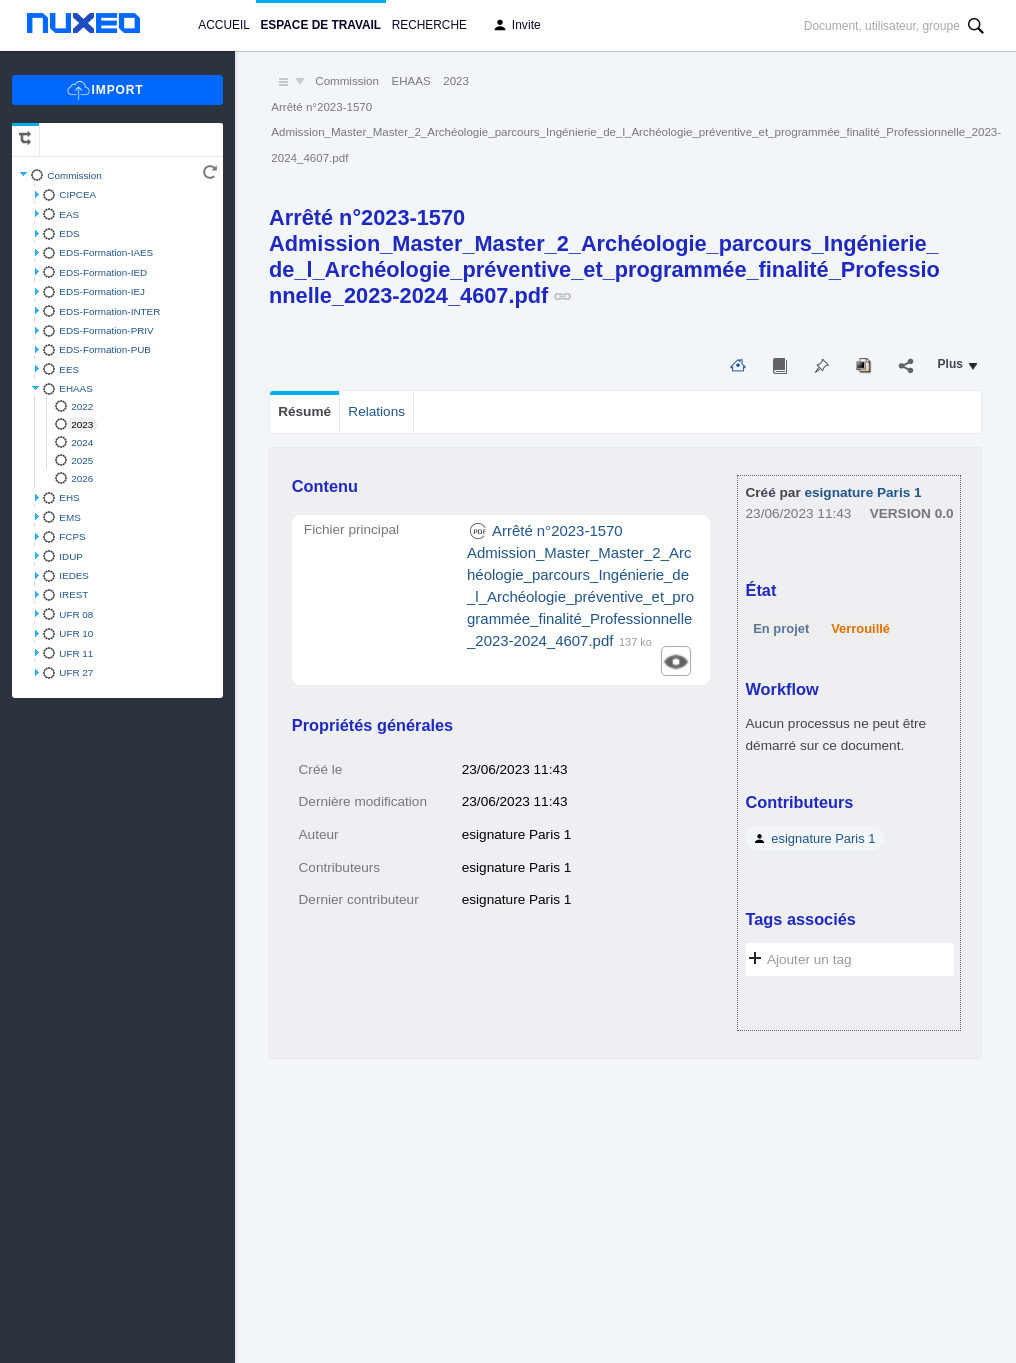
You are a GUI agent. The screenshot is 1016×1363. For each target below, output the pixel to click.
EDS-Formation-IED (103, 272)
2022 (82, 406)
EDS (69, 233)
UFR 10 (76, 633)
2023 (82, 424)
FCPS (72, 536)
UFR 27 (76, 672)
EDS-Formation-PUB (105, 349)
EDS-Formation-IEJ (102, 291)
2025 (82, 460)
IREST (73, 594)
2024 (82, 442)
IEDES (74, 575)
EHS (69, 497)
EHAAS (75, 388)
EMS (69, 517)
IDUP (71, 556)
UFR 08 (76, 614)
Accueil (223, 25)
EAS (69, 214)
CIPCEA (77, 194)
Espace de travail (320, 25)
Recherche (429, 25)
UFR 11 (76, 653)
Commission (74, 175)
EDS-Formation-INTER (109, 311)
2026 (82, 478)
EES (69, 369)
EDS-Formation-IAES (106, 252)
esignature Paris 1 (862, 492)
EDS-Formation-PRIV (106, 330)
